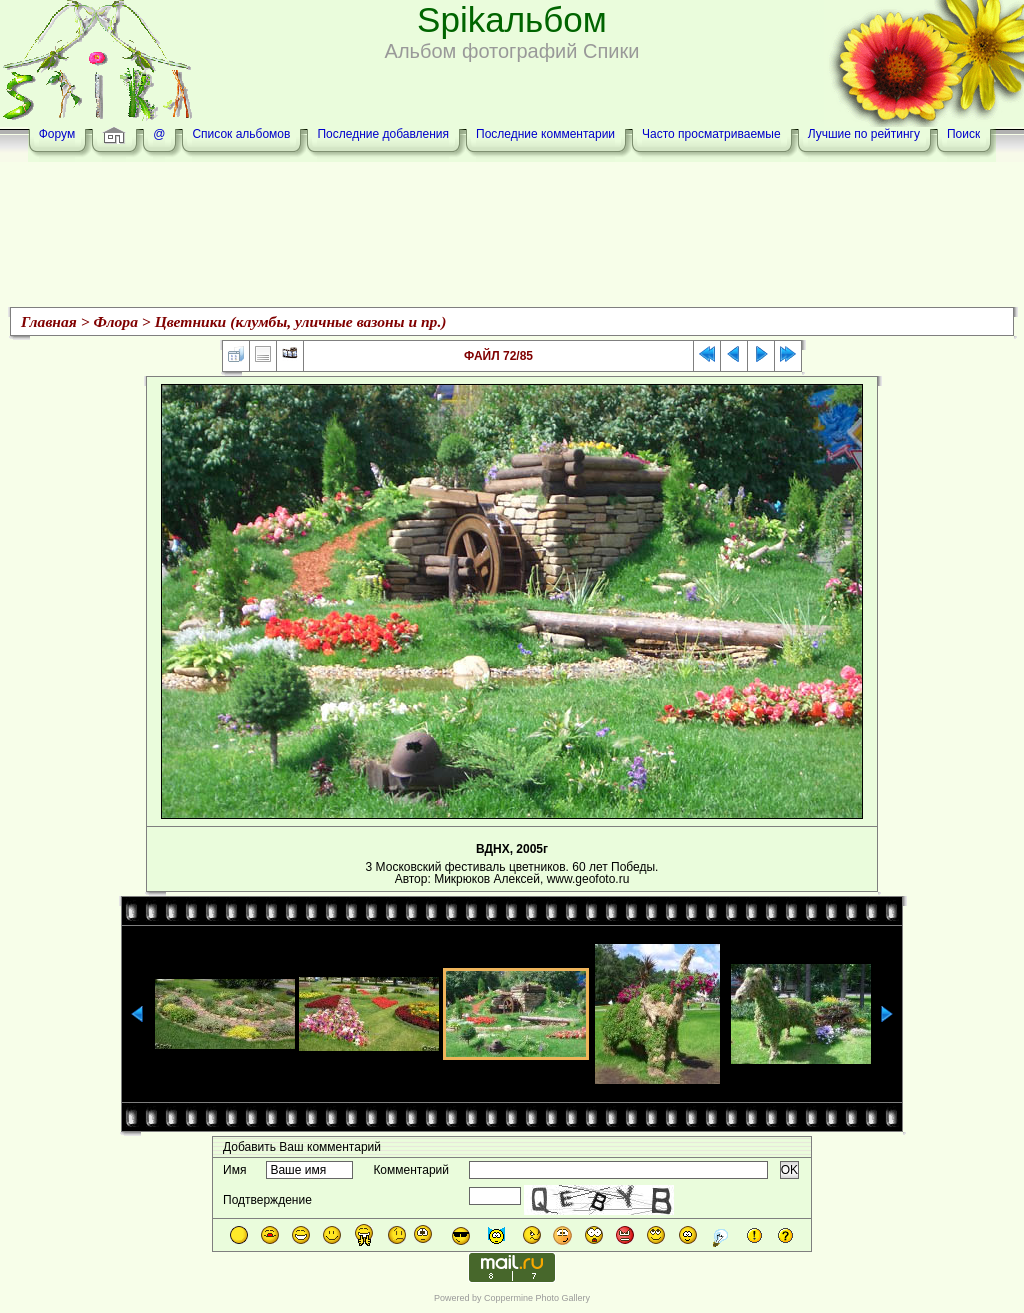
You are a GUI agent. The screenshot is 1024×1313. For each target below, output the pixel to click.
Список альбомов (241, 134)
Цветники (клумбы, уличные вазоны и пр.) (301, 321)
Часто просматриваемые (711, 134)
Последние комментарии (545, 134)
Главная (49, 321)
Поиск (963, 134)
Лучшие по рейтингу (864, 134)
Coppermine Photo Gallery (537, 1298)
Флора (116, 321)
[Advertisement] (512, 237)
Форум (57, 134)
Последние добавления (383, 134)
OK (789, 1170)
